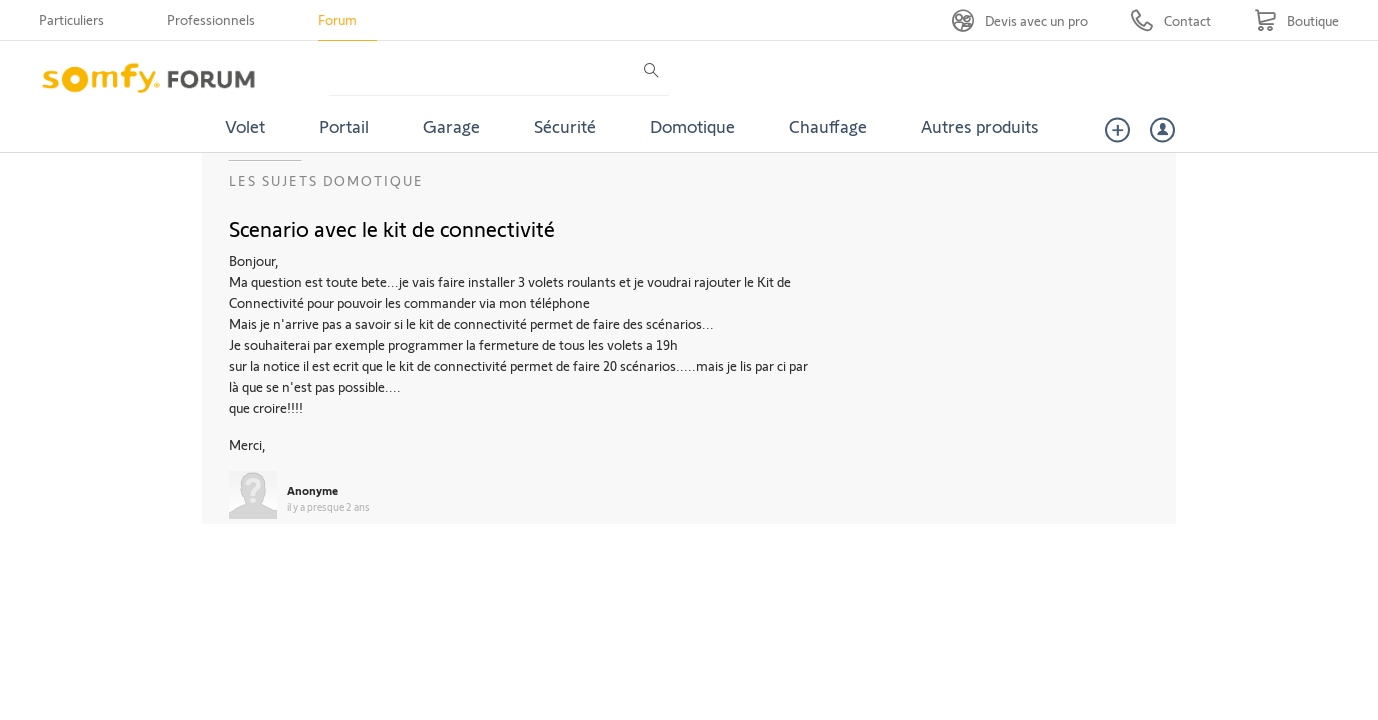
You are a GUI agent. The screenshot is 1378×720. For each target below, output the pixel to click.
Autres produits (980, 126)
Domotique (692, 126)
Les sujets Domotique (326, 180)
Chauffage (828, 126)
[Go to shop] (1296, 20)
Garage (451, 126)
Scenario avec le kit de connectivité (392, 228)
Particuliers (71, 19)
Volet (245, 126)
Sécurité (565, 126)
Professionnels (211, 19)
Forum (337, 19)
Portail (344, 126)
